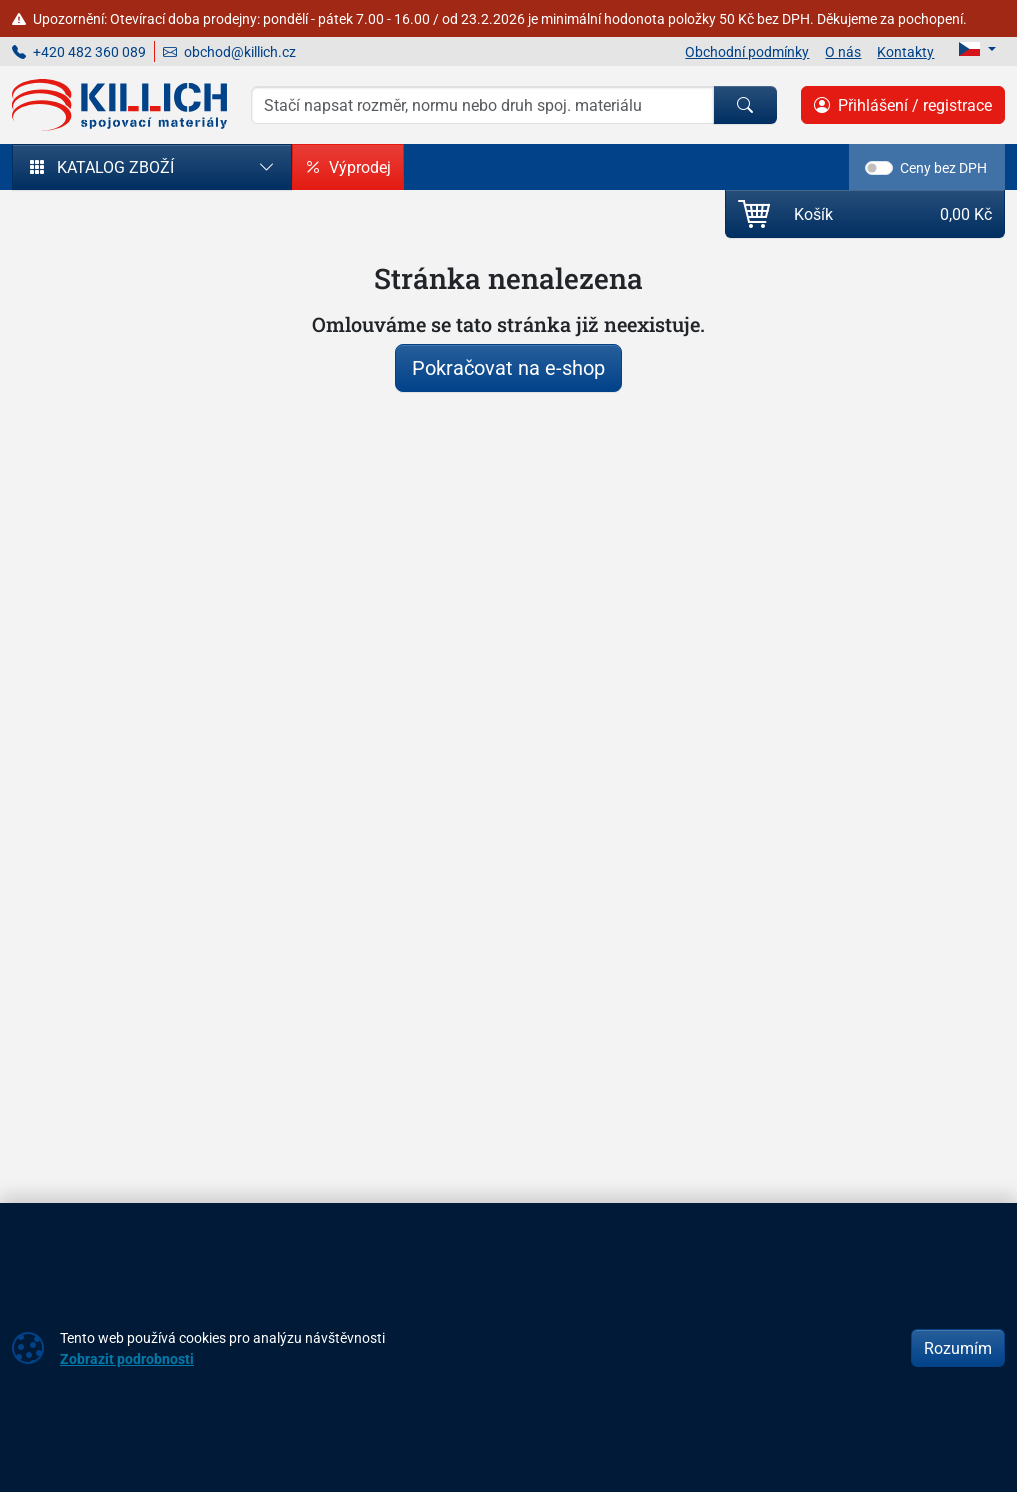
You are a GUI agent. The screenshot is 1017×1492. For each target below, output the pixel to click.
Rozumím (958, 1348)
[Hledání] (482, 105)
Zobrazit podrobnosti (127, 1358)
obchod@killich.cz (229, 51)
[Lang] (977, 49)
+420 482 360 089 (79, 51)
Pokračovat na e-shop (508, 367)
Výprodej (348, 167)
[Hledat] (745, 105)
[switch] (879, 168)
